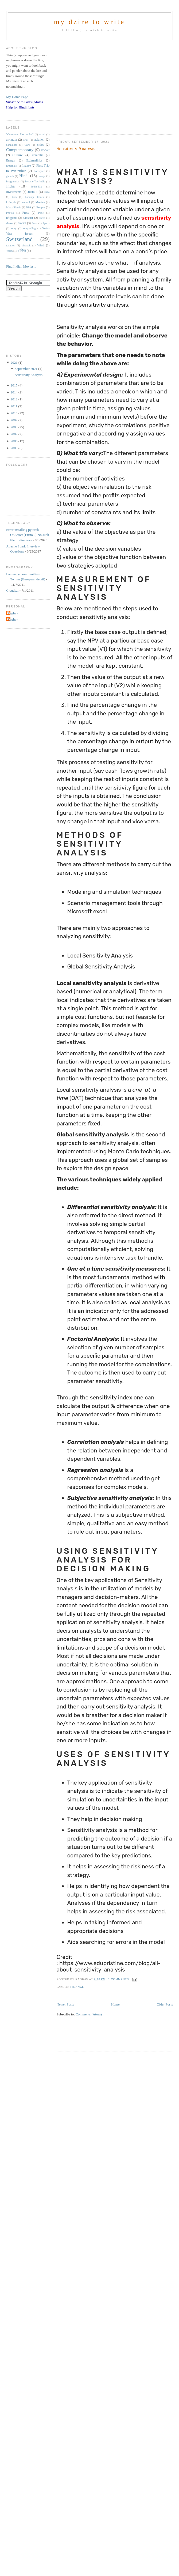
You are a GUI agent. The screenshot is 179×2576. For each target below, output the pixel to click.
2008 (14, 427)
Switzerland (19, 239)
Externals (11, 165)
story (14, 228)
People (40, 207)
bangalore (11, 144)
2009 (14, 420)
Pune (41, 212)
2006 (14, 441)
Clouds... (12, 590)
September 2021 (26, 369)
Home (115, 2004)
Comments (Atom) (89, 2014)
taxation (10, 245)
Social (22, 223)
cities (40, 145)
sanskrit (28, 218)
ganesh (10, 176)
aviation (39, 139)
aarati (42, 134)
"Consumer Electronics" (19, 134)
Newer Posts (65, 2004)
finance (77, 1986)
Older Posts (165, 2004)
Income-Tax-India (35, 181)
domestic (37, 155)
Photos (10, 212)
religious (11, 218)
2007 (14, 434)
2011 (14, 406)
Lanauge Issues (34, 197)
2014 (14, 392)
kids (14, 197)
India (10, 186)
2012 (14, 399)
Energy (10, 160)
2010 (14, 413)
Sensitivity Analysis (76, 148)
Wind (40, 245)
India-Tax (36, 186)
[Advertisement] (103, 80)
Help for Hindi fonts (20, 107)
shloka (9, 223)
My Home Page (17, 97)
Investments (13, 192)
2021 (14, 363)
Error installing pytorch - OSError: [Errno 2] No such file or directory (27, 535)
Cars (27, 144)
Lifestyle (11, 202)
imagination (13, 181)
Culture (17, 155)
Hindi (24, 175)
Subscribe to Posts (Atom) (24, 102)
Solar (35, 223)
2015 (14, 385)
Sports (46, 223)
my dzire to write (89, 22)
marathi (25, 202)
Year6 (9, 250)
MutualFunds (13, 207)
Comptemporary (19, 149)
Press (25, 213)
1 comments (118, 1979)
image (41, 176)
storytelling (29, 228)
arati (25, 139)
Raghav (12, 613)
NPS (28, 207)
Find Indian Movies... (21, 266)
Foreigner (39, 171)
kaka (47, 191)
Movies (40, 202)
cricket (45, 150)
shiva (42, 217)
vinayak (26, 245)
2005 (14, 448)
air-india (11, 139)
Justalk (32, 192)
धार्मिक (21, 251)
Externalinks (34, 160)
